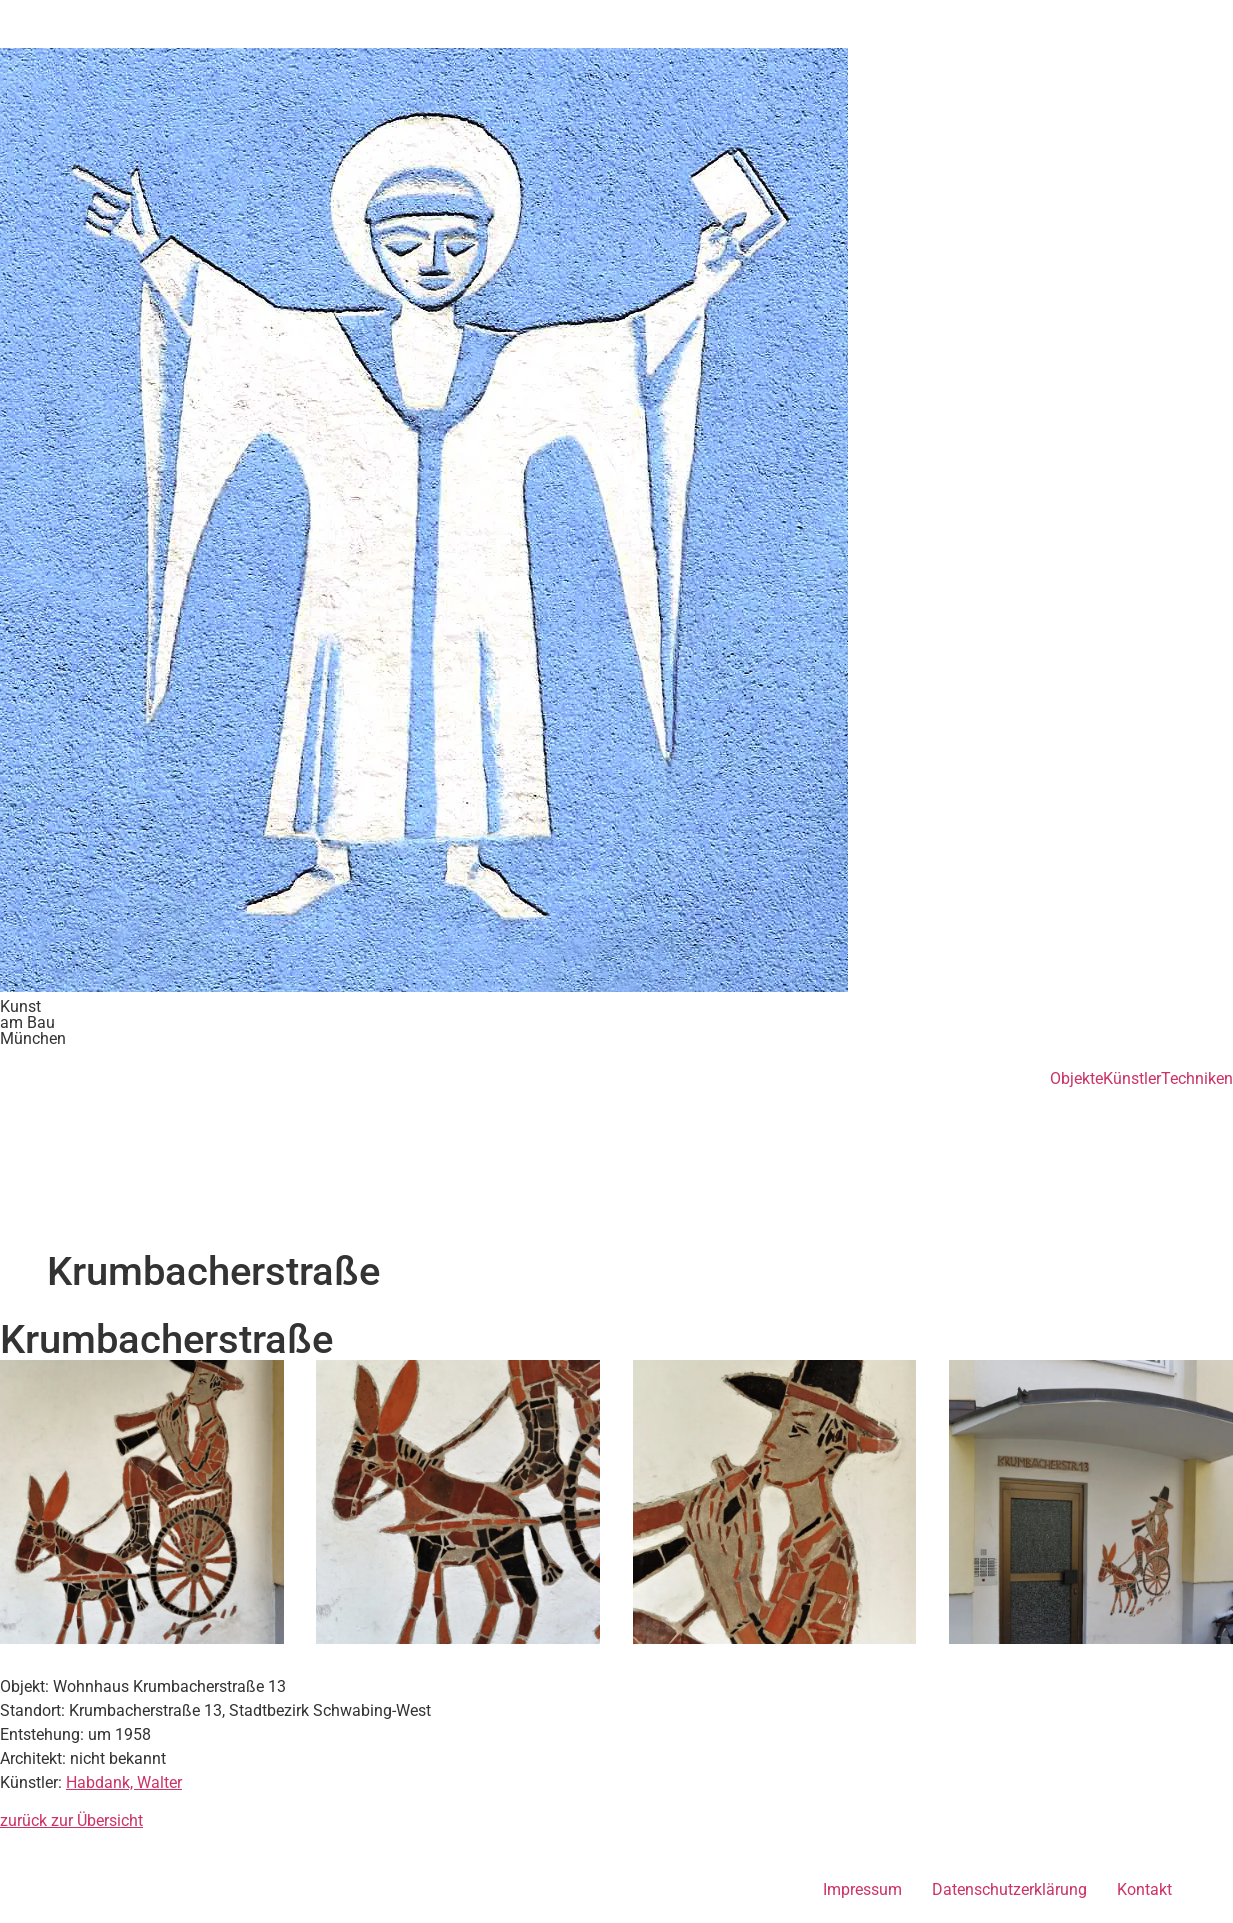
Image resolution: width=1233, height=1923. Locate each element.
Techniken (1197, 1079)
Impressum (862, 1889)
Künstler (1132, 1079)
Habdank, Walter (124, 1782)
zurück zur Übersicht (71, 1820)
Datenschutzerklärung (1009, 1889)
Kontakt (1144, 1889)
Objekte (1076, 1079)
